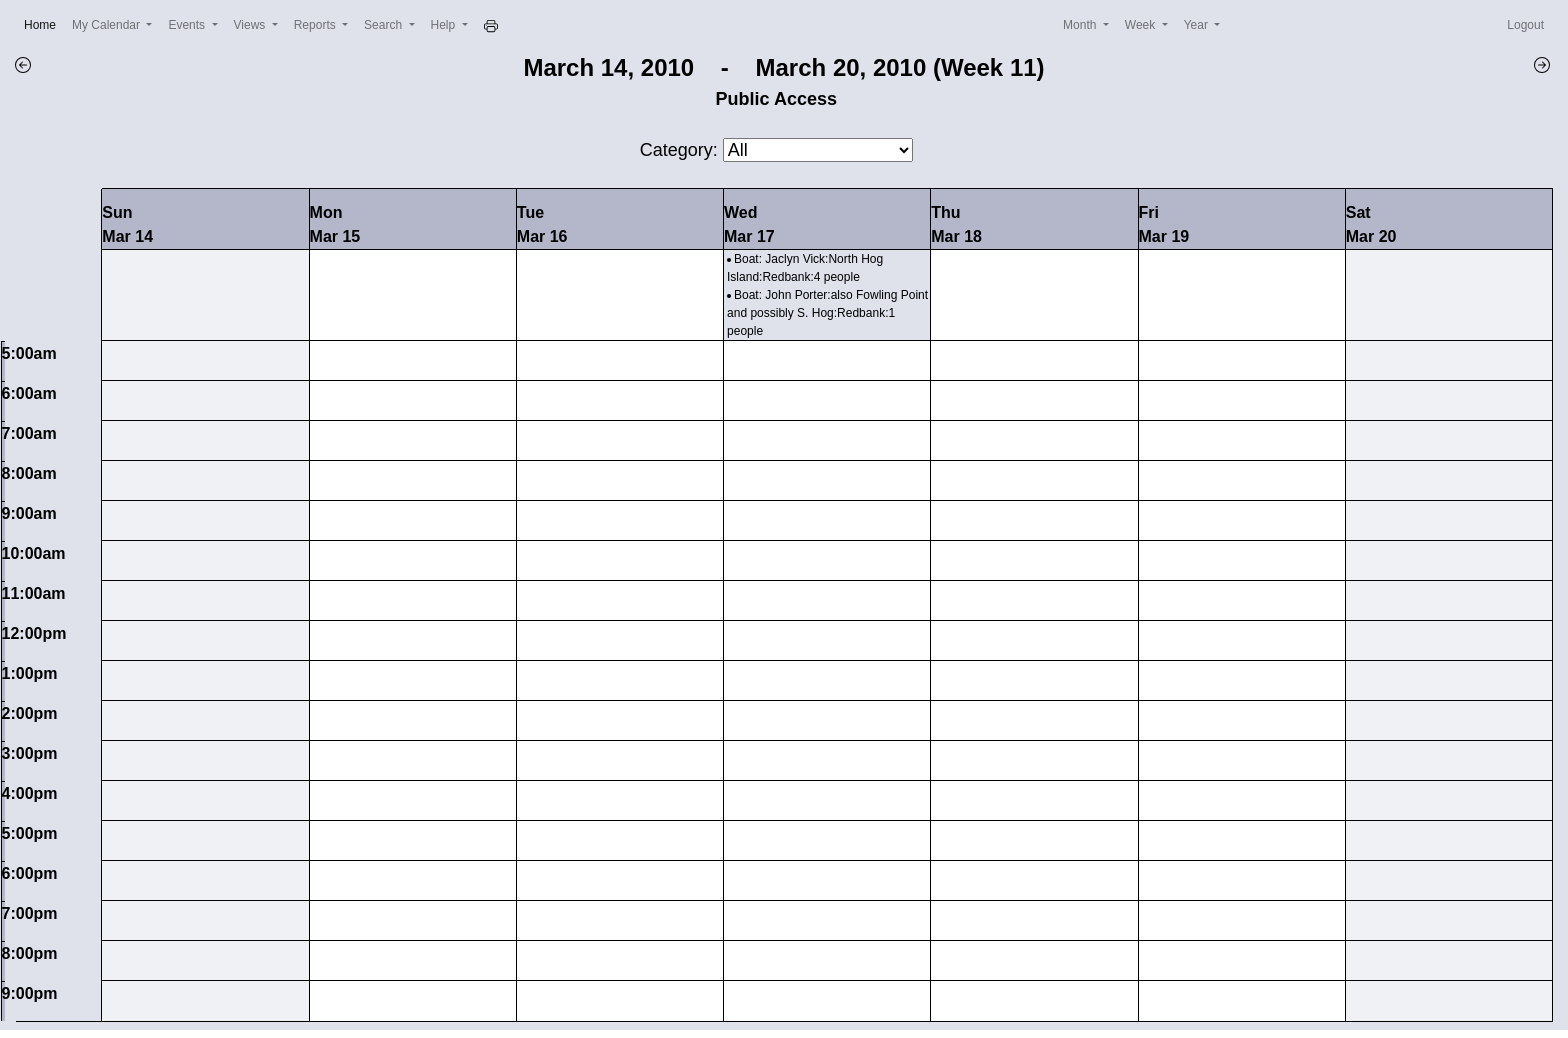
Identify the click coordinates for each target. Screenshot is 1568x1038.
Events (188, 25)
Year (1198, 25)
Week (1142, 25)
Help (445, 25)
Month (1081, 25)
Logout (1525, 25)
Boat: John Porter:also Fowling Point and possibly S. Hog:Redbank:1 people (827, 313)
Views (251, 25)
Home (44, 23)
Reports (316, 25)
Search (384, 25)
